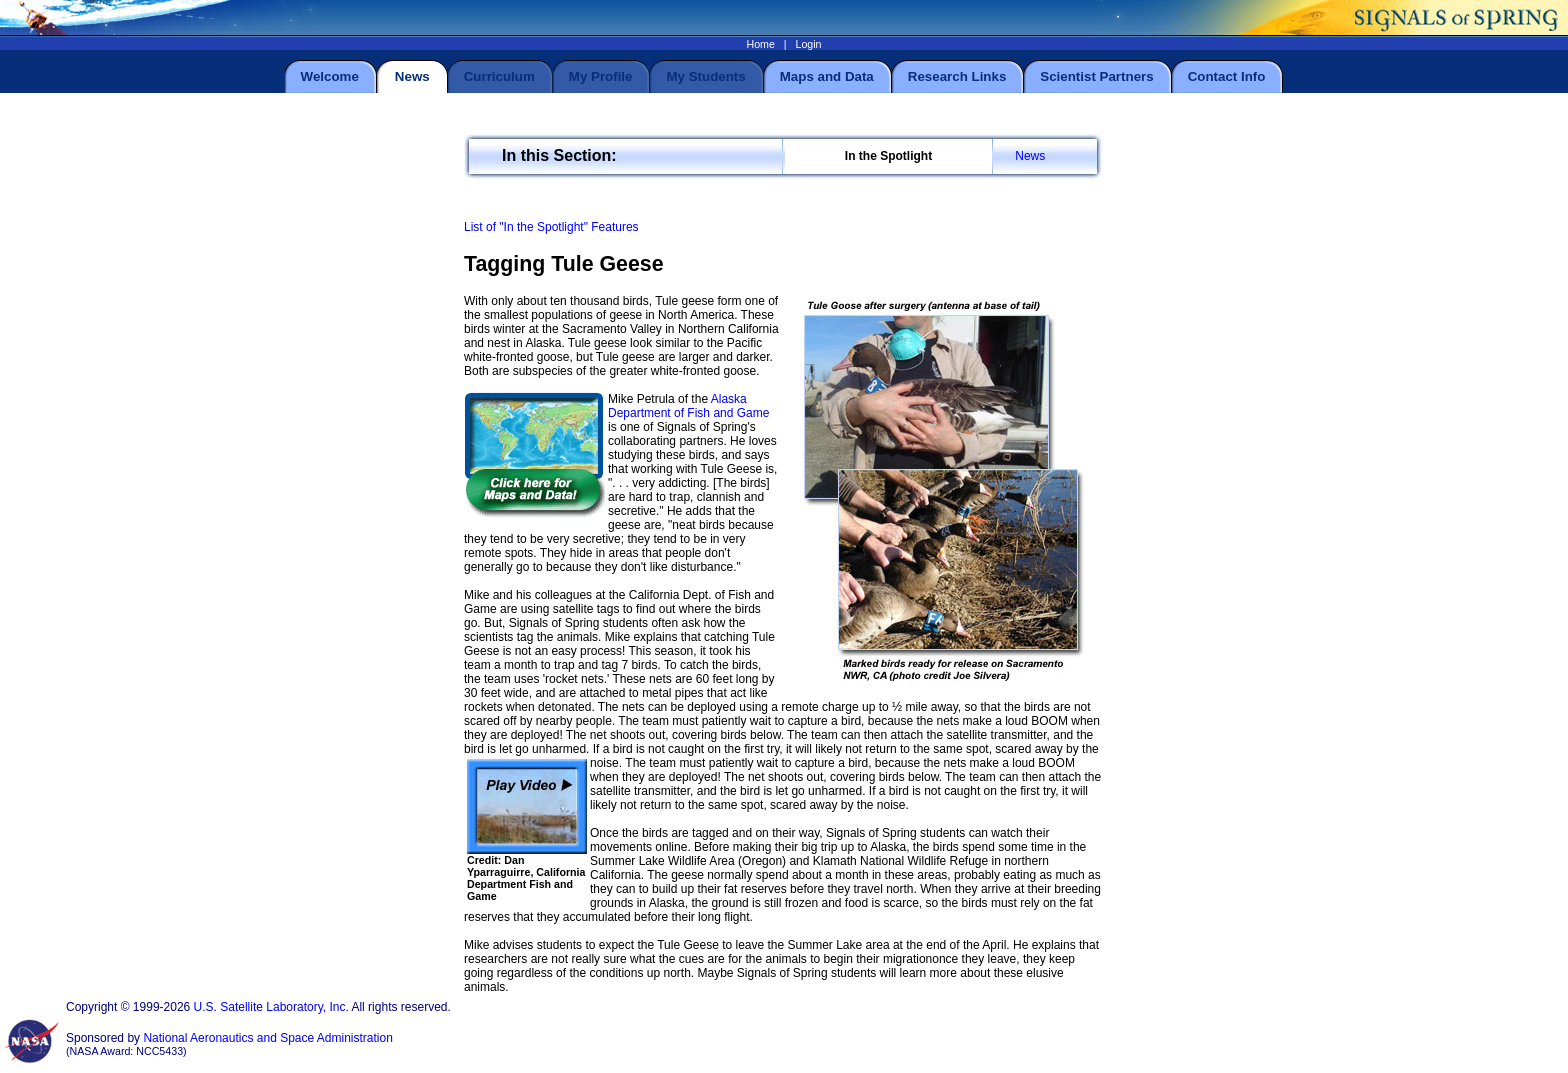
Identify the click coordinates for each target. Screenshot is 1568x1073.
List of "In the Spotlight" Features (551, 227)
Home (760, 44)
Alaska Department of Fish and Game (688, 406)
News (1030, 156)
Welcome (330, 76)
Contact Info (1227, 76)
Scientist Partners (1096, 76)
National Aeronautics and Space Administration (268, 1038)
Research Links (957, 76)
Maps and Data (827, 76)
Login (808, 44)
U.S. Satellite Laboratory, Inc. (271, 1007)
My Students (705, 76)
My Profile (601, 76)
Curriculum (499, 76)
